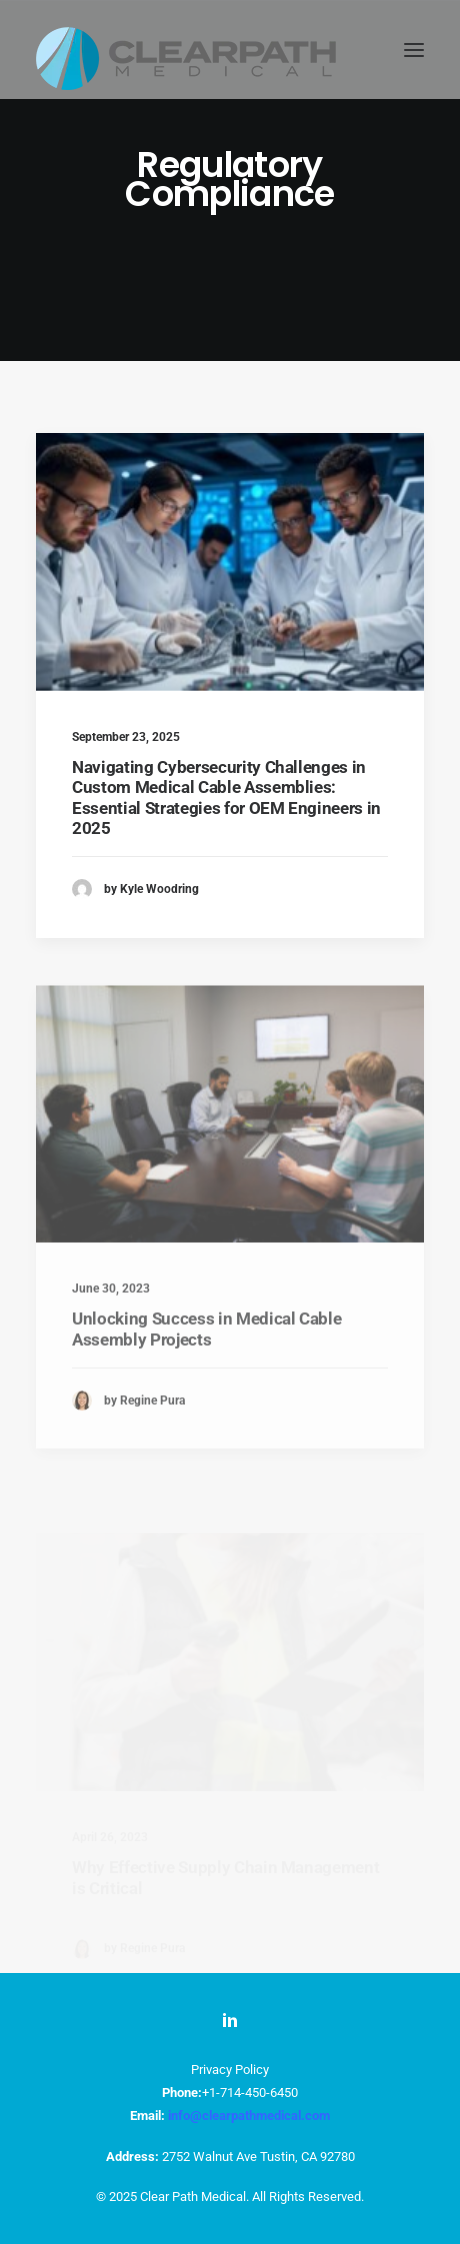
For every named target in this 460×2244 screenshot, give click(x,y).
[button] (414, 49)
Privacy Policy (230, 2069)
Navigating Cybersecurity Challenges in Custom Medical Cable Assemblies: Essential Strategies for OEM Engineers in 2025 (226, 797)
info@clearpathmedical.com (249, 2115)
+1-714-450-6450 (250, 2092)
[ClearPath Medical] (186, 49)
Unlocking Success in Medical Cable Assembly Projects (206, 1377)
